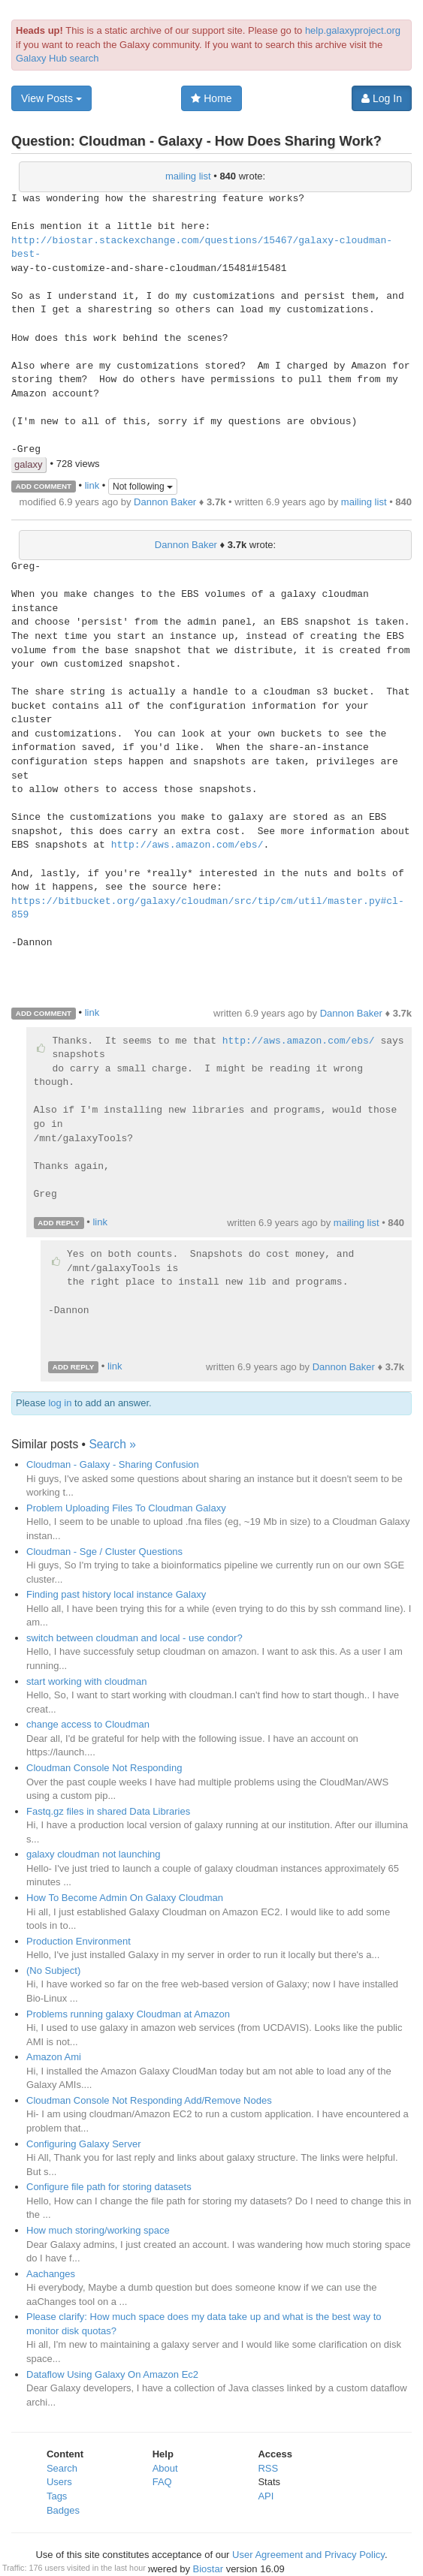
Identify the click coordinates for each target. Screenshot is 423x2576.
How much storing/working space (98, 2230)
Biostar (208, 2568)
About (165, 2468)
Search (62, 2468)
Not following (143, 486)
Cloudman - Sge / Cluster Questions (104, 1551)
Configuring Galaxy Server (83, 2144)
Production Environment (78, 1941)
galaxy (28, 464)
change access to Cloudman (88, 1724)
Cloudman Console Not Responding (104, 1767)
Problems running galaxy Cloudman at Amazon (128, 2014)
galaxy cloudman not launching (93, 1854)
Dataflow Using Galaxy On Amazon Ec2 (112, 2374)
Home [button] (211, 98)
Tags (57, 2496)
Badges (63, 2510)
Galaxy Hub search (57, 58)
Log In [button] (381, 98)
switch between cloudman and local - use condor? (134, 1638)
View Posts (51, 98)
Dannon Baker (165, 502)
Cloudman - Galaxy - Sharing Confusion (112, 1464)
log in (59, 1403)
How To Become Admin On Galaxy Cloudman (124, 1897)
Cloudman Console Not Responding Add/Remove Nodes (149, 2100)
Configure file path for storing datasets (109, 2186)
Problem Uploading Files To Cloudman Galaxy (126, 1508)
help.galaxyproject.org (352, 30)
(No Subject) (53, 1970)
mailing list (188, 176)
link (92, 485)
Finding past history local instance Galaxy (116, 1594)
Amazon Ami (53, 2056)
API (265, 2496)
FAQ (162, 2481)
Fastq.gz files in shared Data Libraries (108, 1811)
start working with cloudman (86, 1681)
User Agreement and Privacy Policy (308, 2554)
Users (59, 2481)
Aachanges (50, 2273)
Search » (112, 1444)
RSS (268, 2468)
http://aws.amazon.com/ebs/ (187, 845)
